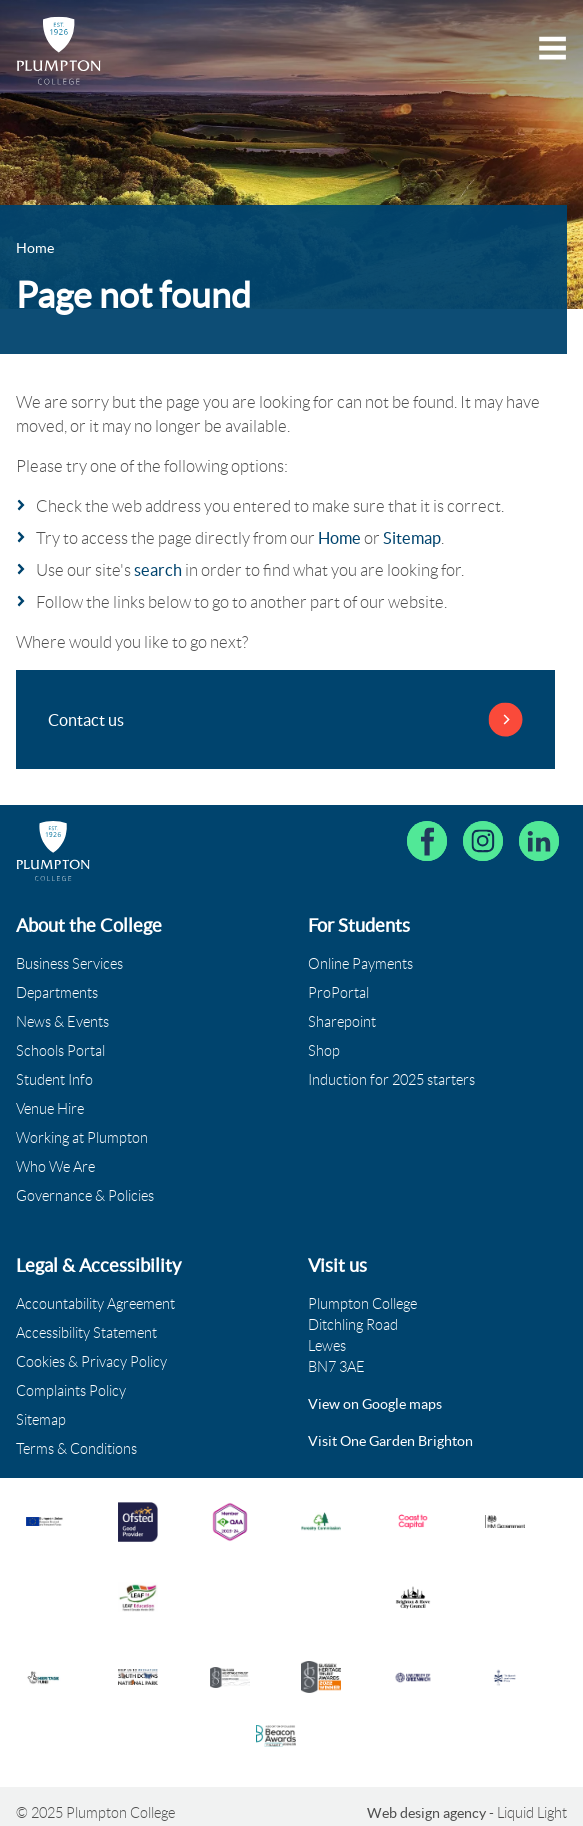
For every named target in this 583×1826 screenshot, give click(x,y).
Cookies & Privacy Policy (91, 1362)
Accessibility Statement (86, 1333)
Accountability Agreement (95, 1304)
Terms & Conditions (76, 1449)
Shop (324, 1051)
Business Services (69, 964)
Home (339, 538)
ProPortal (338, 993)
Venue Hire (50, 1109)
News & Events (62, 1022)
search (158, 570)
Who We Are (55, 1167)
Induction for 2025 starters (391, 1080)
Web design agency (428, 1813)
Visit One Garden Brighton (390, 1441)
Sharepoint (342, 1022)
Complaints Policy (71, 1391)
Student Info (54, 1080)
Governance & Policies (85, 1196)
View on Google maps (375, 1404)
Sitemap (412, 538)
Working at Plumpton (82, 1138)
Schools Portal (60, 1051)
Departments (57, 993)
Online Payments (360, 964)
